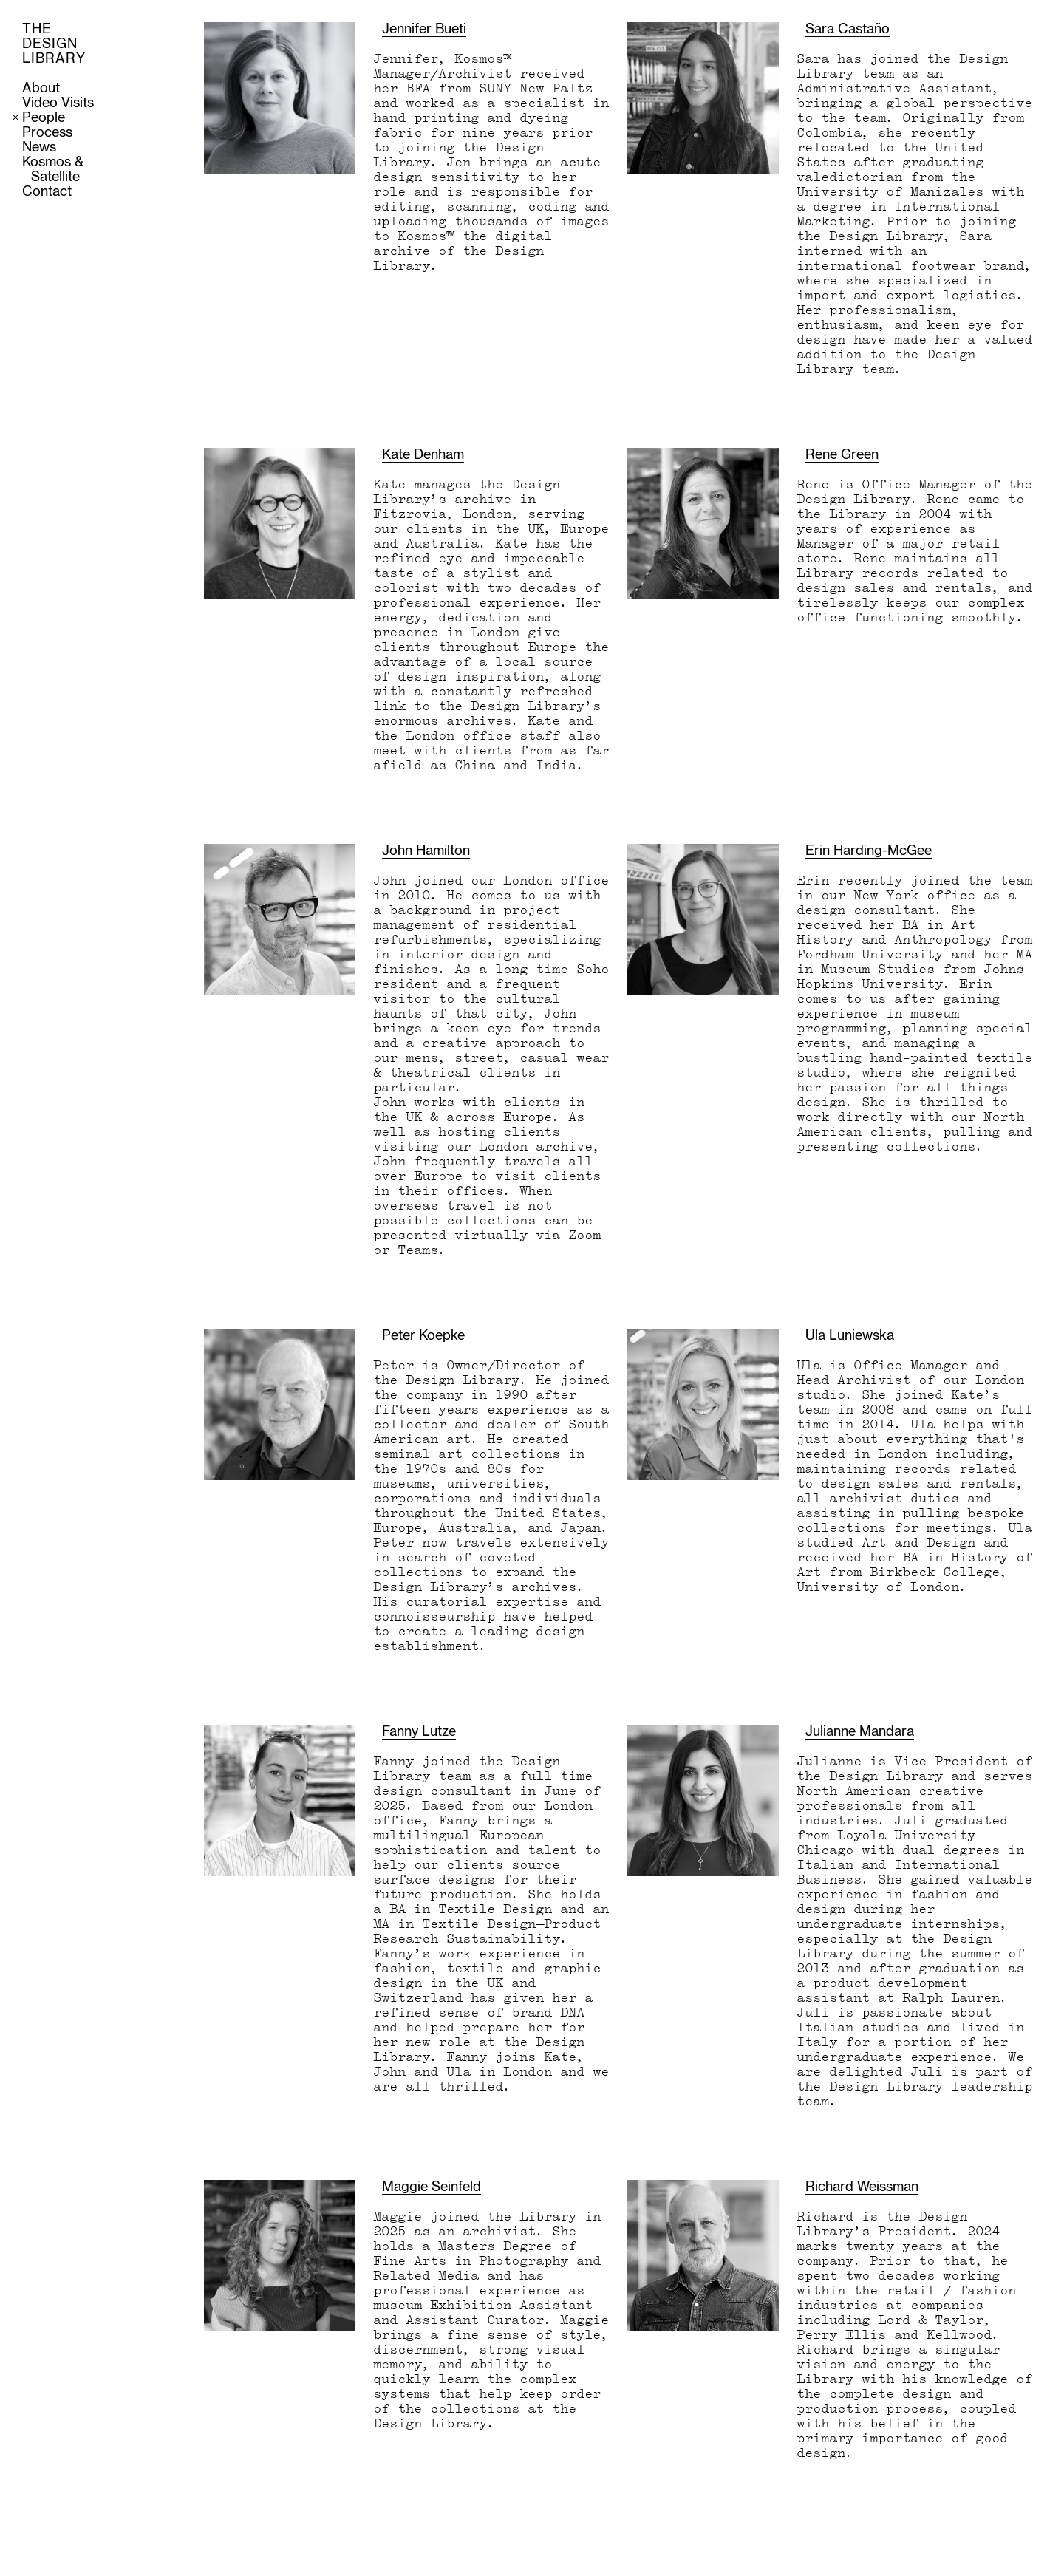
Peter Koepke (423, 1336)
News (39, 147)
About (41, 88)
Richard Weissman (861, 2187)
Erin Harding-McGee (868, 851)
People (43, 118)
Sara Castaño (847, 29)
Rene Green (842, 455)
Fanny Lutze (419, 1732)
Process (47, 133)
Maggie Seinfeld (431, 2187)
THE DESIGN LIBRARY (54, 44)
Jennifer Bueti (424, 29)
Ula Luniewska (849, 1336)
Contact (47, 192)
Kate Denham (423, 455)
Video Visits (58, 103)
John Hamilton (426, 851)
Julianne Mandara (859, 1732)
